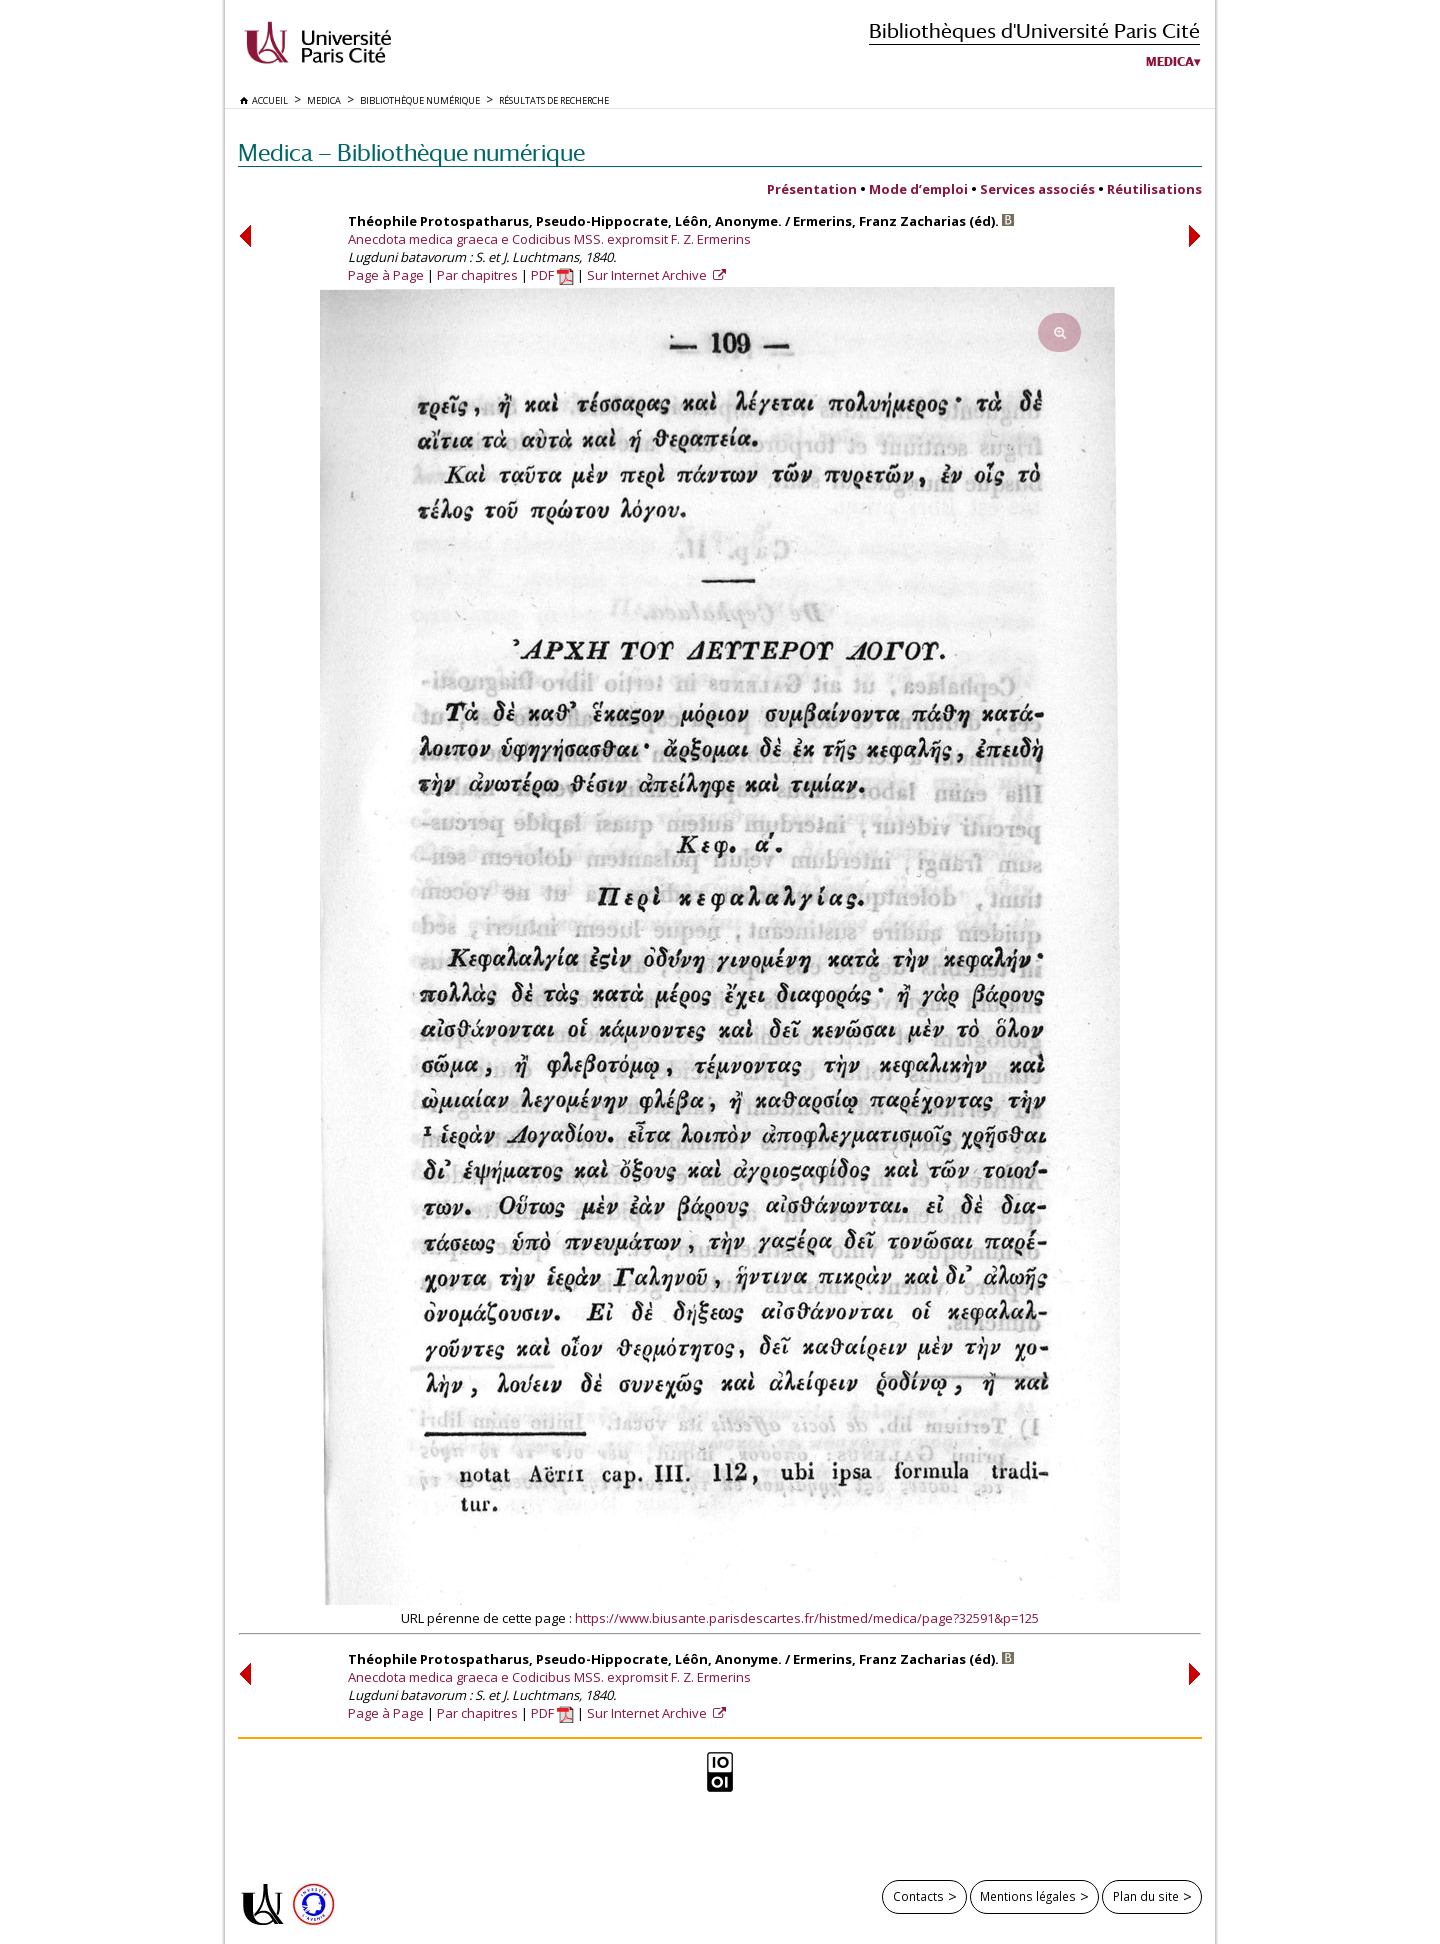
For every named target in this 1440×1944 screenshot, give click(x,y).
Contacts (918, 1896)
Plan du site (1146, 1896)
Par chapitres (477, 275)
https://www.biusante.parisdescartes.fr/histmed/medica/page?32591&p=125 (807, 1618)
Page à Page (386, 275)
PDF (552, 275)
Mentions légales (1028, 1896)
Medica (1170, 62)
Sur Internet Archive (648, 275)
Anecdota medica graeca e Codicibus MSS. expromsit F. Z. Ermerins (549, 239)
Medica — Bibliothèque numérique (411, 152)
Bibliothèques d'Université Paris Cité (1034, 30)
